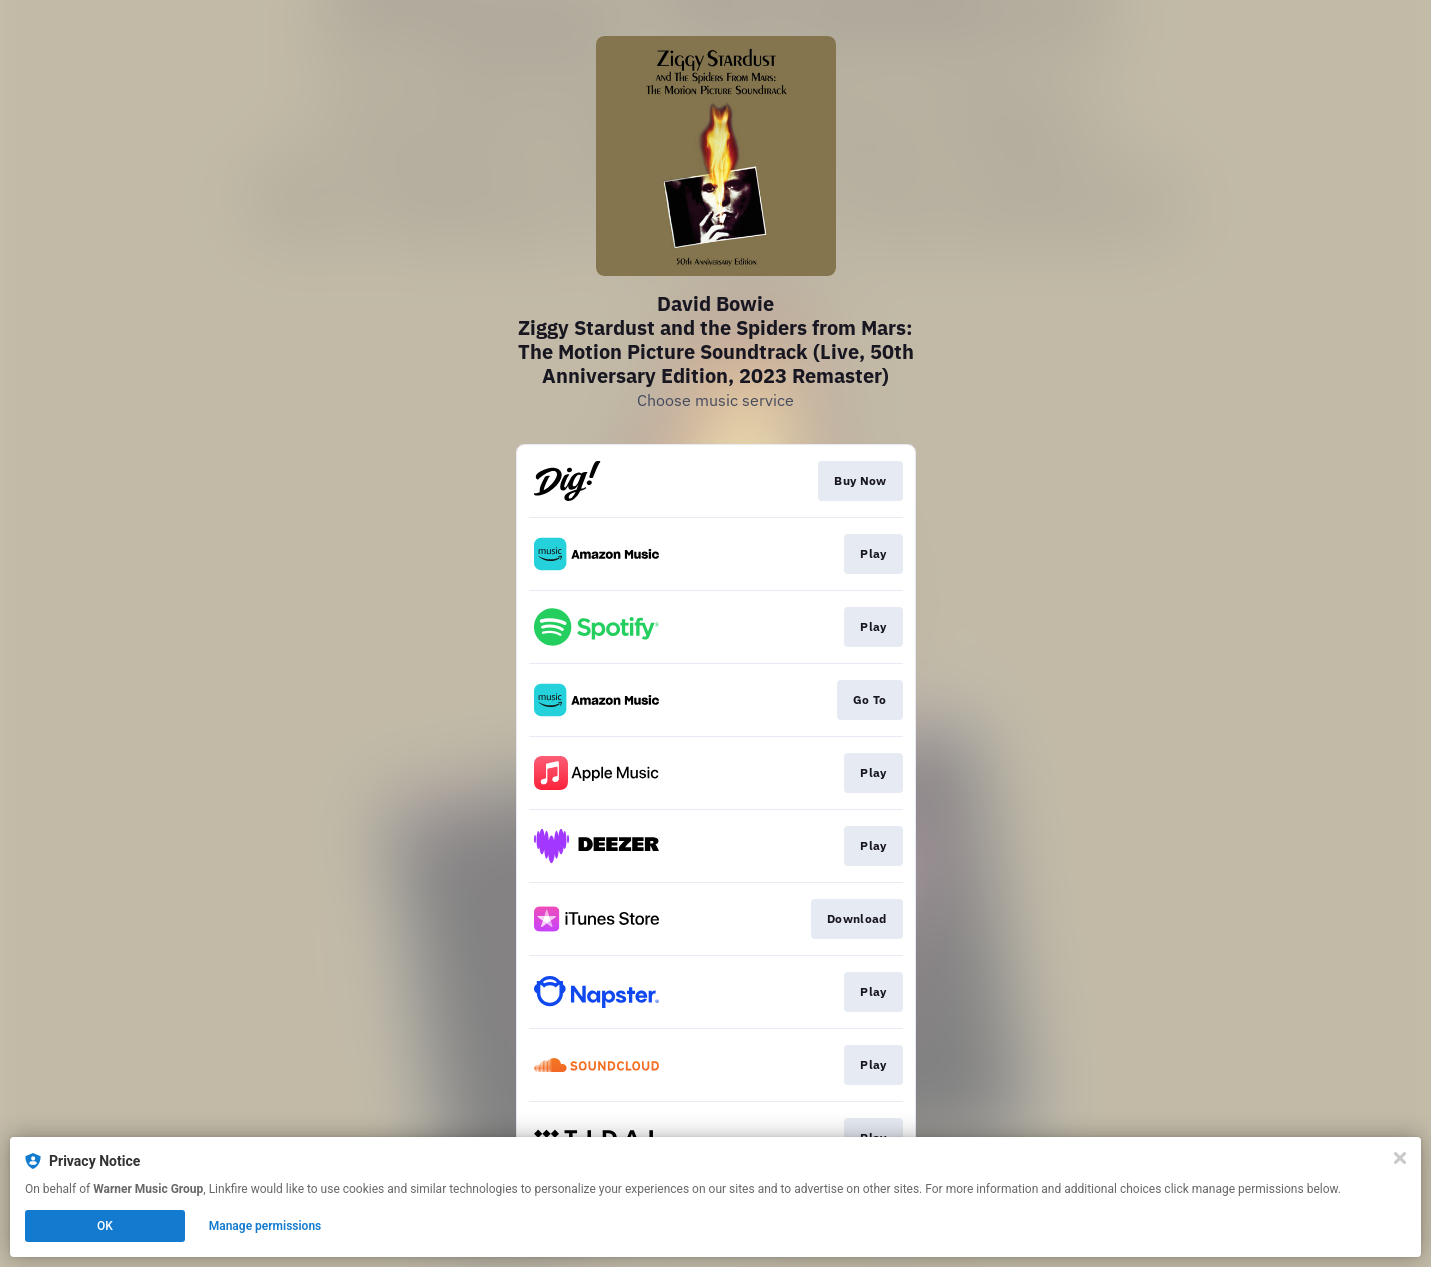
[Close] (1400, 1158)
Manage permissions (265, 1226)
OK (105, 1226)
